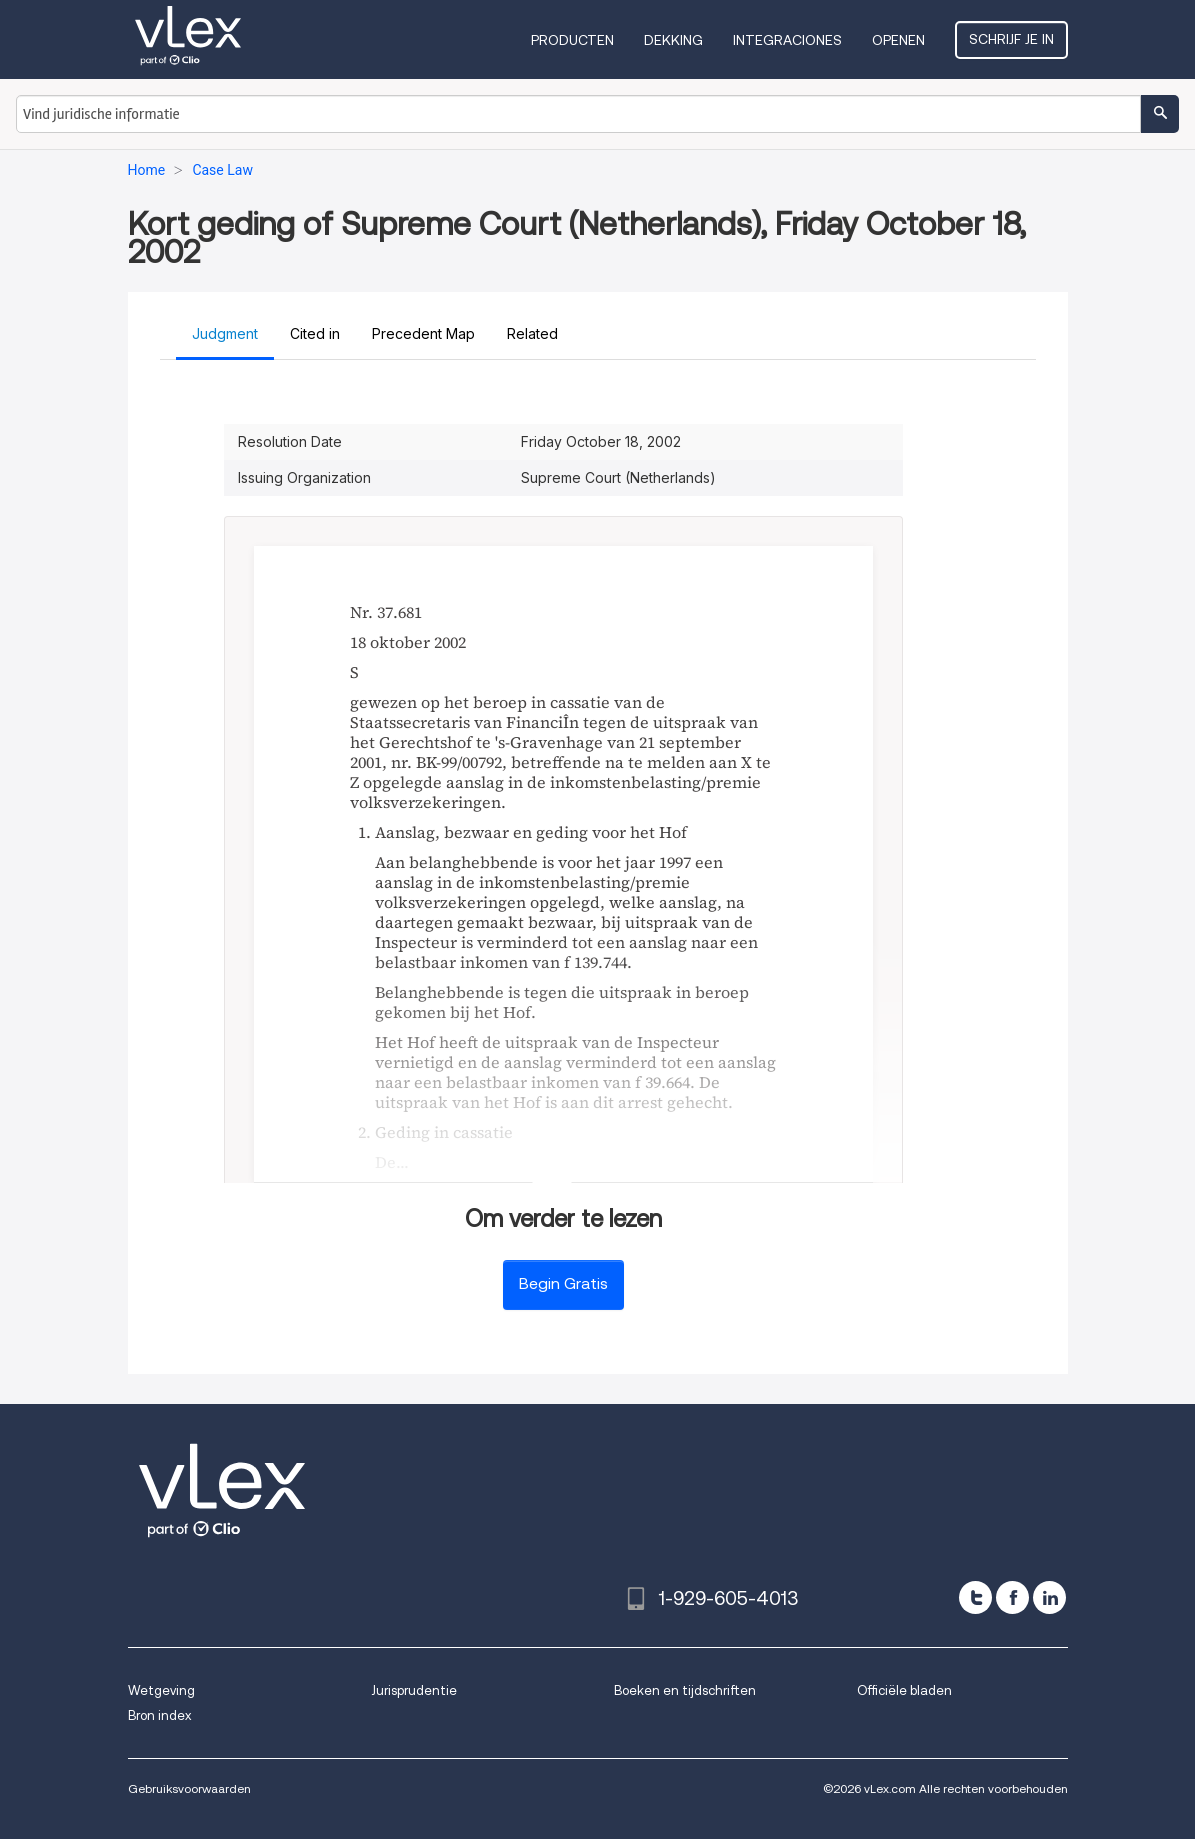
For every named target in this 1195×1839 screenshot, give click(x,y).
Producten (572, 40)
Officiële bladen (904, 1690)
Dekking (673, 40)
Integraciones (787, 40)
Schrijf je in (1011, 39)
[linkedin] (1049, 1597)
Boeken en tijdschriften (685, 1690)
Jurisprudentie (414, 1690)
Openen (898, 40)
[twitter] (975, 1597)
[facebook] (1012, 1597)
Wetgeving (161, 1690)
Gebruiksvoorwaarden (189, 1788)
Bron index (159, 1715)
